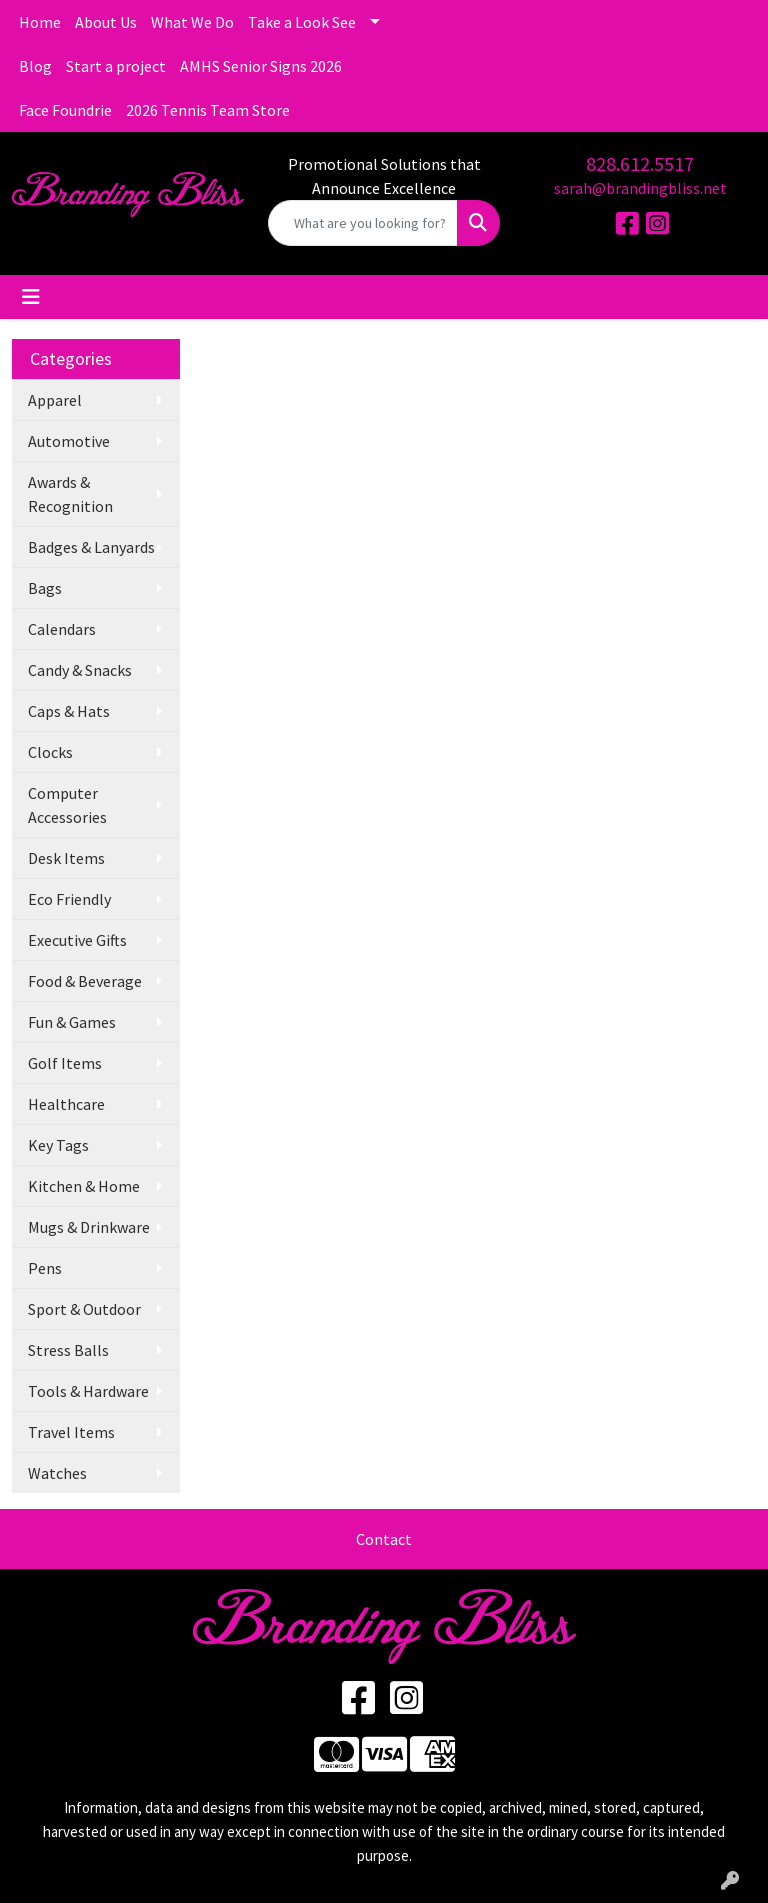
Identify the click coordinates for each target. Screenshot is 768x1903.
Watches (57, 1473)
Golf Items (65, 1063)
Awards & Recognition (70, 494)
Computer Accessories (67, 805)
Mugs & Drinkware (89, 1227)
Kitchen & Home (84, 1186)
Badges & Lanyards (91, 547)
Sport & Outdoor (84, 1309)
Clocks (50, 752)
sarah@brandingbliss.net (640, 188)
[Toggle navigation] (31, 297)
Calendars (62, 629)
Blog (35, 66)
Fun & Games (72, 1022)
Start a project (116, 66)
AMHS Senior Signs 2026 (261, 66)
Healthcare (66, 1104)
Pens (45, 1268)
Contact (384, 1539)
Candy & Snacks (80, 670)
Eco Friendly (69, 899)
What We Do (192, 22)
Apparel (55, 400)
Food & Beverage (85, 981)
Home (40, 22)
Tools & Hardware (88, 1391)
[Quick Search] (363, 223)
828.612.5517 (640, 163)
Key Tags (58, 1145)
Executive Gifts (77, 940)
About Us (106, 22)
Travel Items (71, 1432)
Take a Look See (302, 22)
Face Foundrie (65, 110)
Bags (45, 588)
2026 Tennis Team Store (208, 110)
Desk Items (66, 858)
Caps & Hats (69, 711)
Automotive (69, 441)
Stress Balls (68, 1350)
